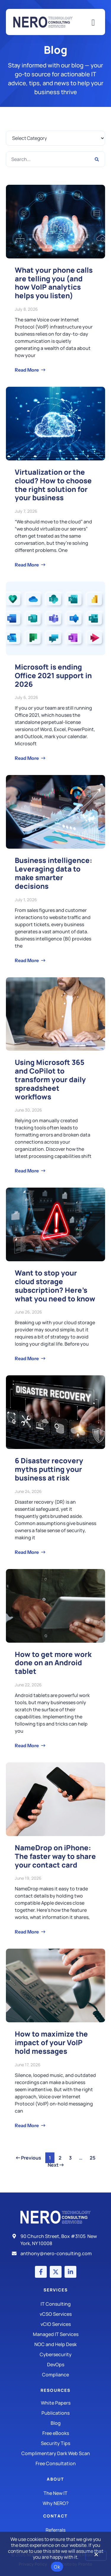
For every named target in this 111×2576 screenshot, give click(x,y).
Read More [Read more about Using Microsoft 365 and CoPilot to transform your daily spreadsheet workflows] (27, 1171)
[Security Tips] (55, 2443)
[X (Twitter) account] (56, 2272)
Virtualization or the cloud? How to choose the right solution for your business (53, 484)
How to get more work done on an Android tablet (53, 1662)
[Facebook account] (41, 2272)
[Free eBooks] (55, 2433)
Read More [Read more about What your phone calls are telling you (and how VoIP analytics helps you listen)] (27, 370)
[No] (96, 2556)
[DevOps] (55, 2364)
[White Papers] (55, 2402)
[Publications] (55, 2412)
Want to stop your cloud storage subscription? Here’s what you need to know (55, 1285)
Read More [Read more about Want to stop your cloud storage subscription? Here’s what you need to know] (27, 1358)
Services (56, 2290)
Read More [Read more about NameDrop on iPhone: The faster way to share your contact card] (27, 1932)
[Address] (55, 2240)
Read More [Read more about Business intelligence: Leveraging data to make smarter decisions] (27, 960)
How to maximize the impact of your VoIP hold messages (51, 2042)
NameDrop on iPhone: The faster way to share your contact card (55, 1856)
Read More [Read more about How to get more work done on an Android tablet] (27, 1745)
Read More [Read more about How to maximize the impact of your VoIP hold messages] (27, 2125)
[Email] (55, 2253)
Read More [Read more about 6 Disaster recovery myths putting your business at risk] (27, 1552)
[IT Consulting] (55, 2303)
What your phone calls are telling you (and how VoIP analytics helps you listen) (54, 282)
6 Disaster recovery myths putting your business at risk (49, 1469)
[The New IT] (55, 2493)
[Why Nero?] (55, 2503)
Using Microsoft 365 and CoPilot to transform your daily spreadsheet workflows (50, 1079)
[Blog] (55, 2423)
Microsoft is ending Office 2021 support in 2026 (53, 675)
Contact (55, 2516)
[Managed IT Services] (55, 2334)
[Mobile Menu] (93, 22)
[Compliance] (55, 2374)
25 (94, 2157)
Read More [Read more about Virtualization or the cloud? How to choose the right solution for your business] (27, 565)
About (55, 2479)
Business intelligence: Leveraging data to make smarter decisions (53, 873)
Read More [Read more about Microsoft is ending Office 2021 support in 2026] (27, 758)
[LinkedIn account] (70, 2272)
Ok (57, 2567)
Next (56, 2165)
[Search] (97, 159)
